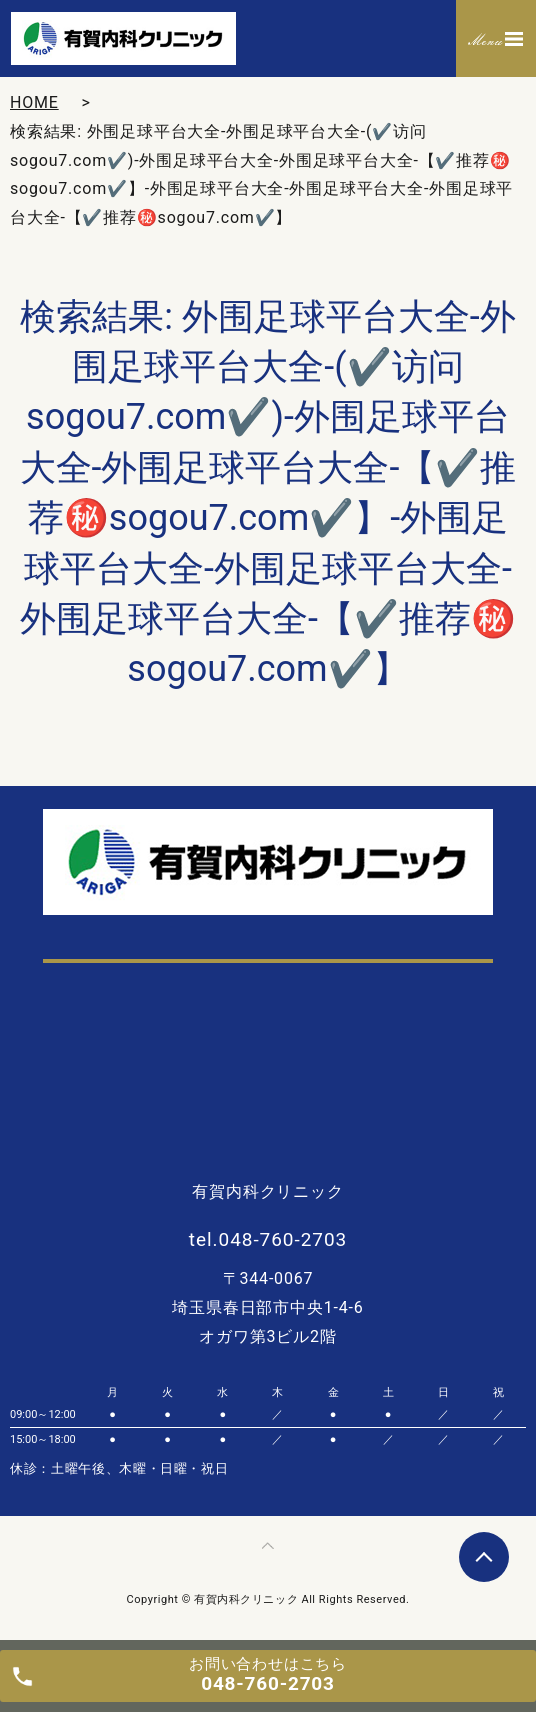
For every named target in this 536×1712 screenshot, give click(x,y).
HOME (34, 102)
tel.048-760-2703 (268, 1239)
